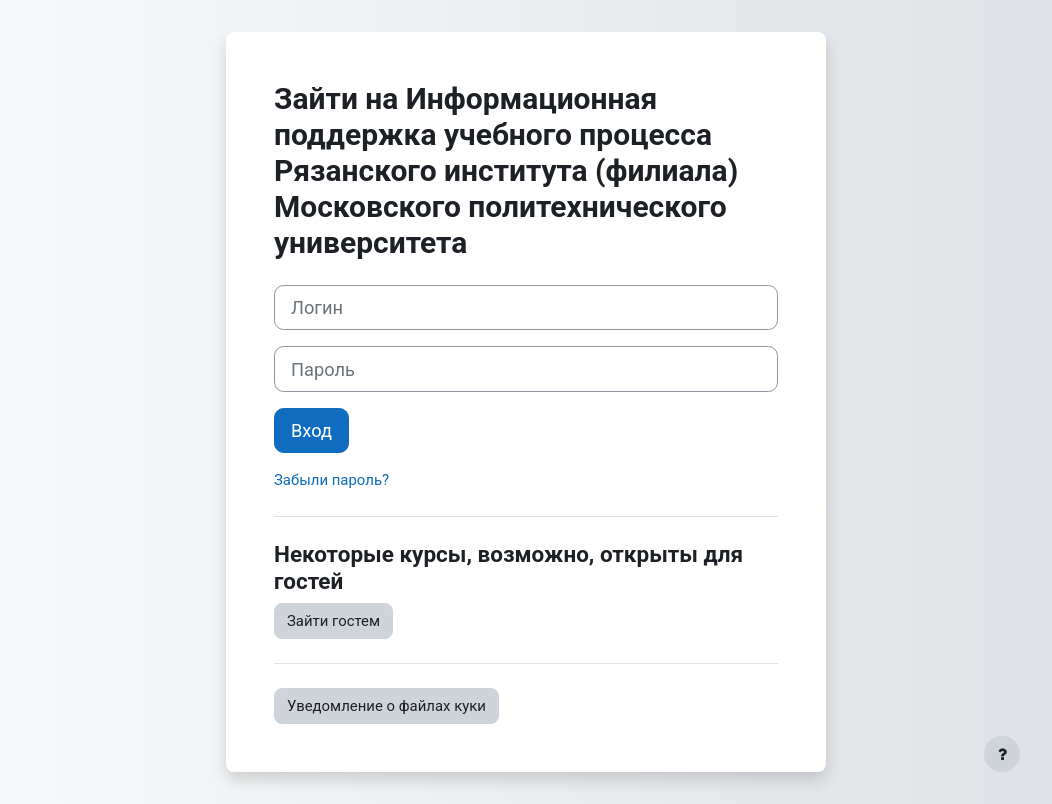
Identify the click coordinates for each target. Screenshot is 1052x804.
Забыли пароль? (331, 480)
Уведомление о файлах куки (386, 706)
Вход (311, 430)
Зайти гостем (333, 621)
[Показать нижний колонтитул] (1002, 754)
